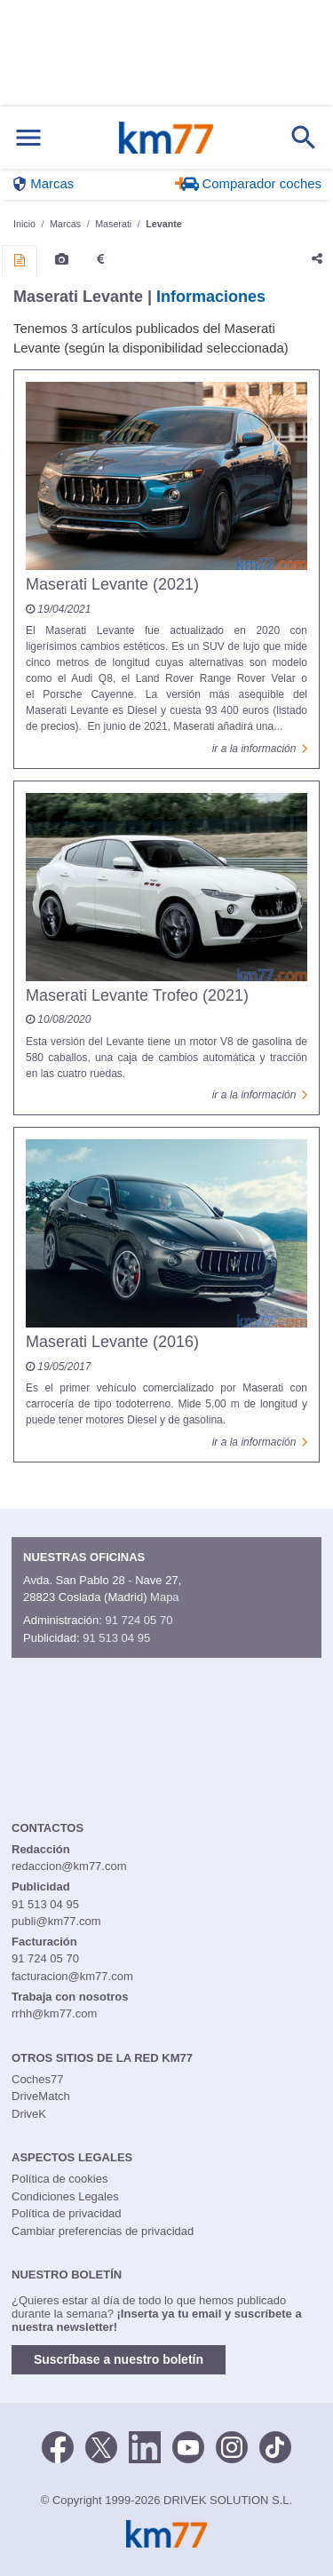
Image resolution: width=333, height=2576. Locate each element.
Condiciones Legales (65, 2196)
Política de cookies (59, 2178)
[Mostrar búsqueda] (304, 138)
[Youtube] (188, 2445)
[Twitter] (101, 2445)
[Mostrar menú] (28, 138)
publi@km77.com (56, 1921)
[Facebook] (58, 2445)
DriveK (29, 2113)
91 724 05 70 (138, 1620)
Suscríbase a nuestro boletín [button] (118, 2359)
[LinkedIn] (145, 2445)
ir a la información (259, 749)
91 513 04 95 (116, 1638)
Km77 (165, 138)
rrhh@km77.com (54, 2013)
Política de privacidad (67, 2213)
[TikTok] (275, 2445)
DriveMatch (41, 2096)
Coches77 (38, 2079)
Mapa (164, 1597)
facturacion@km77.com (72, 1976)
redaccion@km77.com (69, 1866)
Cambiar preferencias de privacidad (103, 2231)
